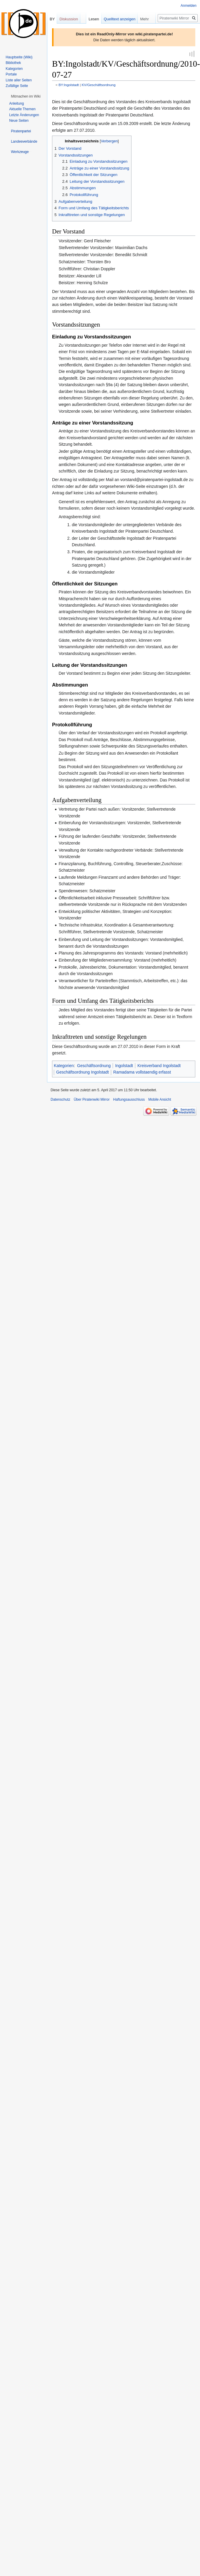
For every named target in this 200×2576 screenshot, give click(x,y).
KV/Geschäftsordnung (99, 85)
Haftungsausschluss (129, 1100)
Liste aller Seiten (19, 80)
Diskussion (68, 19)
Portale (11, 74)
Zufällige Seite (17, 86)
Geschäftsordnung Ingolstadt (82, 1072)
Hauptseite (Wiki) (19, 57)
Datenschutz (60, 1100)
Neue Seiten (19, 120)
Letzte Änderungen (24, 115)
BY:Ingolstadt (69, 85)
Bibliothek (13, 63)
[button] (26, 96)
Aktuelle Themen (22, 109)
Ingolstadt (124, 1066)
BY (52, 19)
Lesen (94, 19)
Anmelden (188, 6)
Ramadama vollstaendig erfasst (142, 1072)
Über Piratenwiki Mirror (92, 1100)
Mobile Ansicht (159, 1100)
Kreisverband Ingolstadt (159, 1066)
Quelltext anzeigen (120, 19)
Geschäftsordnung (94, 1066)
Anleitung (16, 103)
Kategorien (64, 1066)
